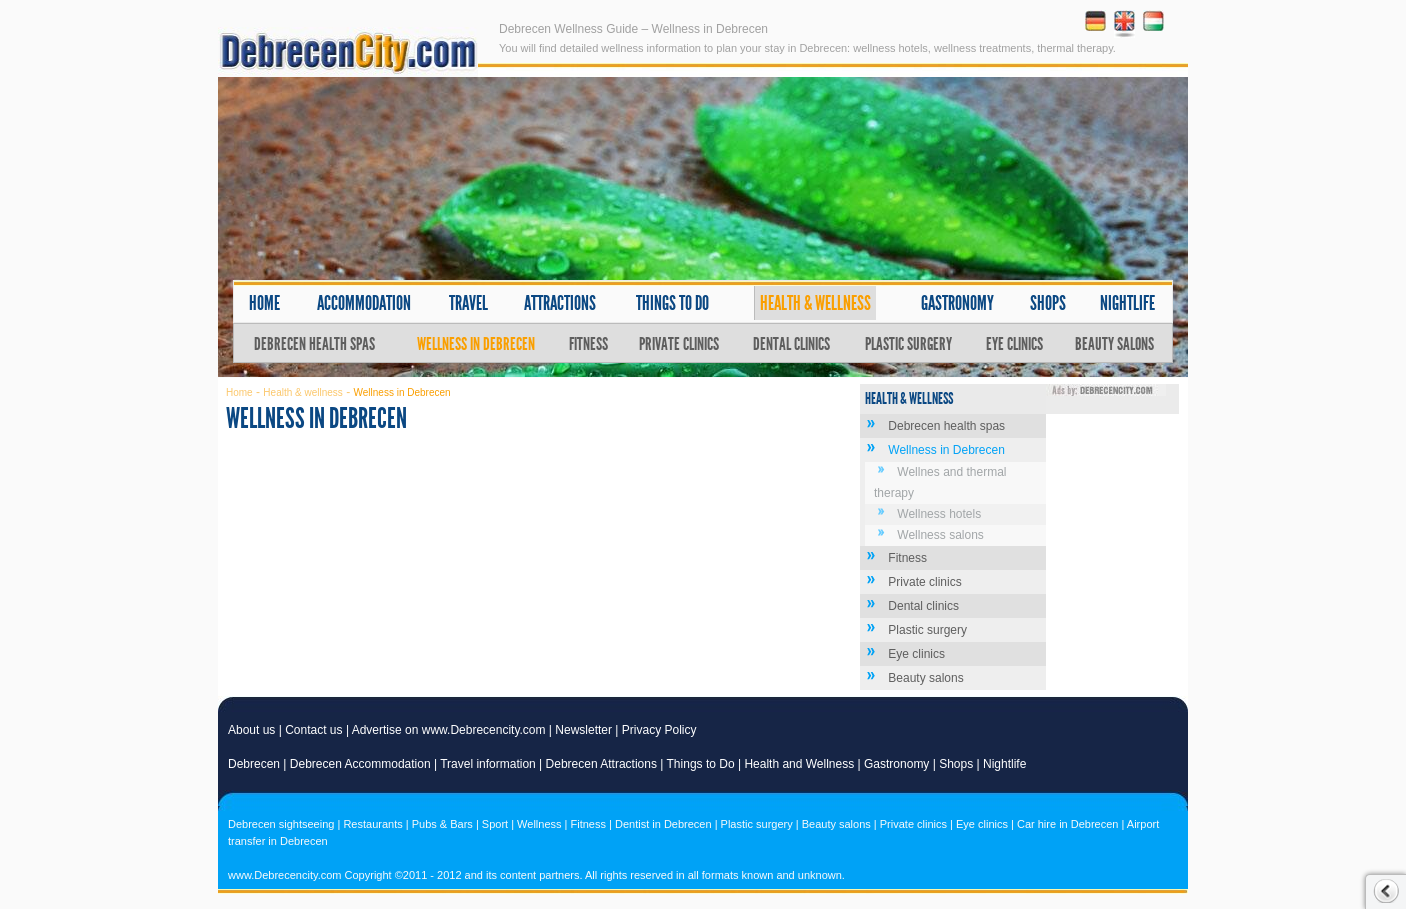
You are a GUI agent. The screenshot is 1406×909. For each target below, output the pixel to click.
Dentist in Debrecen (663, 824)
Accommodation (364, 303)
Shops (1048, 303)
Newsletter (583, 730)
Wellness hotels (939, 514)
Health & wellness (815, 303)
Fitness (588, 344)
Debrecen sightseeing (281, 824)
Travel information (488, 764)
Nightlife (1127, 303)
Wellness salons (940, 535)
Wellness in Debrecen (476, 344)
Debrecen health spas (314, 344)
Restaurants (372, 824)
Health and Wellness (799, 764)
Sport (495, 824)
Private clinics (679, 344)
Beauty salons (1114, 344)
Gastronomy (957, 303)
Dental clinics (791, 344)
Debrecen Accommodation (360, 764)
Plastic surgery (908, 344)
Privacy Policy (659, 730)
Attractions (560, 303)
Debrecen (254, 764)
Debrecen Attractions (601, 764)
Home (264, 303)
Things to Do (701, 764)
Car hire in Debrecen (1068, 824)
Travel (468, 303)
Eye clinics (1014, 344)
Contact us (313, 730)
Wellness (539, 824)
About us (251, 730)
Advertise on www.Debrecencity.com (449, 730)
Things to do (672, 303)
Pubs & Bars (442, 824)
